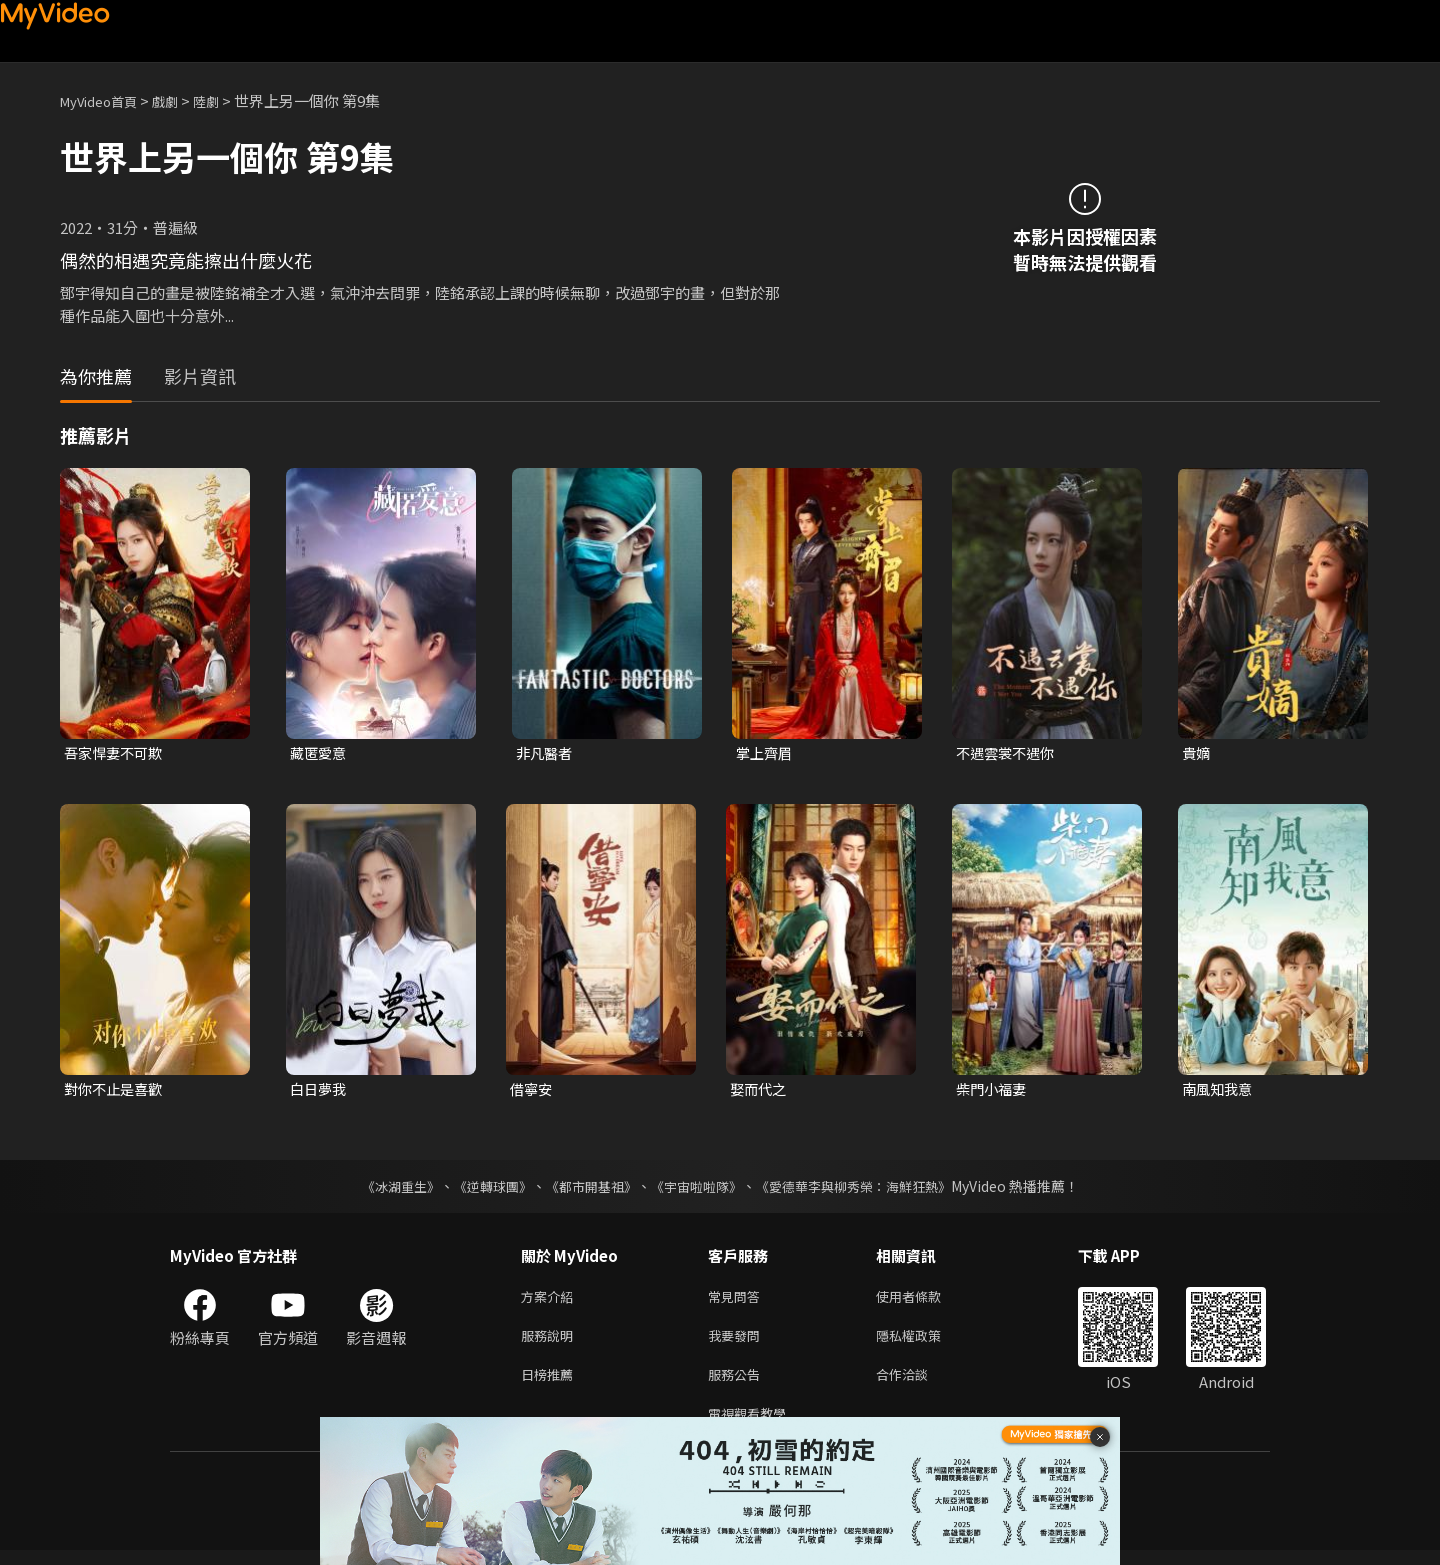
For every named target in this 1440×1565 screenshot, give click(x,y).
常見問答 (738, 1300)
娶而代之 (760, 1091)
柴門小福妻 (993, 1091)
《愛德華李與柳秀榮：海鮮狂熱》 (866, 1189)
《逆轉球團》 (481, 1189)
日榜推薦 (551, 1384)
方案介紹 (551, 1300)
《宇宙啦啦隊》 (698, 1189)
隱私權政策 (925, 1342)
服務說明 (551, 1342)
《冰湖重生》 (383, 1189)
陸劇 (226, 100)
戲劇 (181, 100)
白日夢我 (320, 1091)
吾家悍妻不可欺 (116, 753)
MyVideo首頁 (105, 100)
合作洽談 (918, 1384)
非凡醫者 (546, 753)
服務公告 (738, 1384)
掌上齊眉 (766, 753)
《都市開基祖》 (586, 1189)
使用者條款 (925, 1300)
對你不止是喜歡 (116, 1091)
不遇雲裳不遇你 (1008, 753)
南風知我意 (1219, 1091)
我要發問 (738, 1342)
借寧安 (532, 1091)
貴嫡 (1197, 753)
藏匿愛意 (320, 753)
